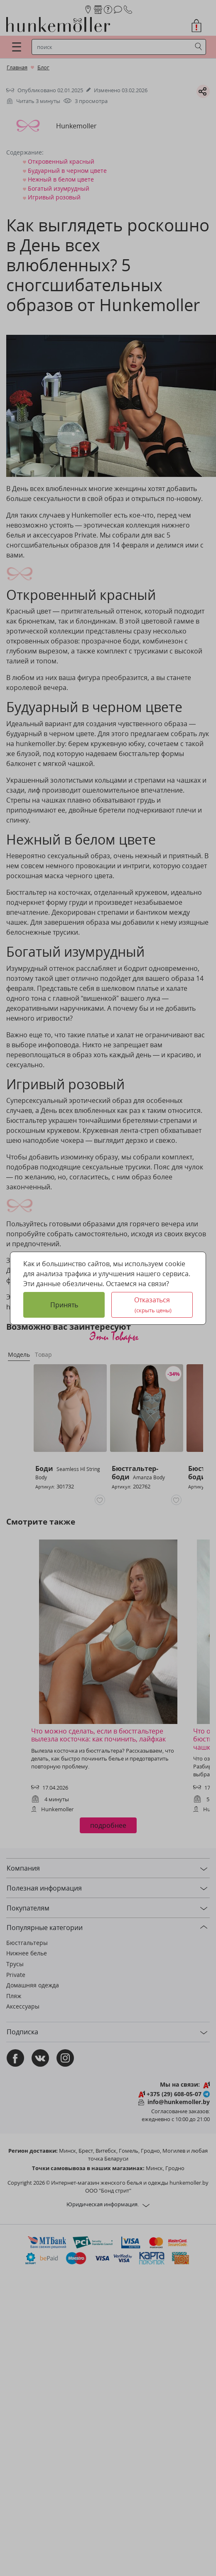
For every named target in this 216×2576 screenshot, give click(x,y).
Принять (64, 1304)
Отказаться (153, 1304)
